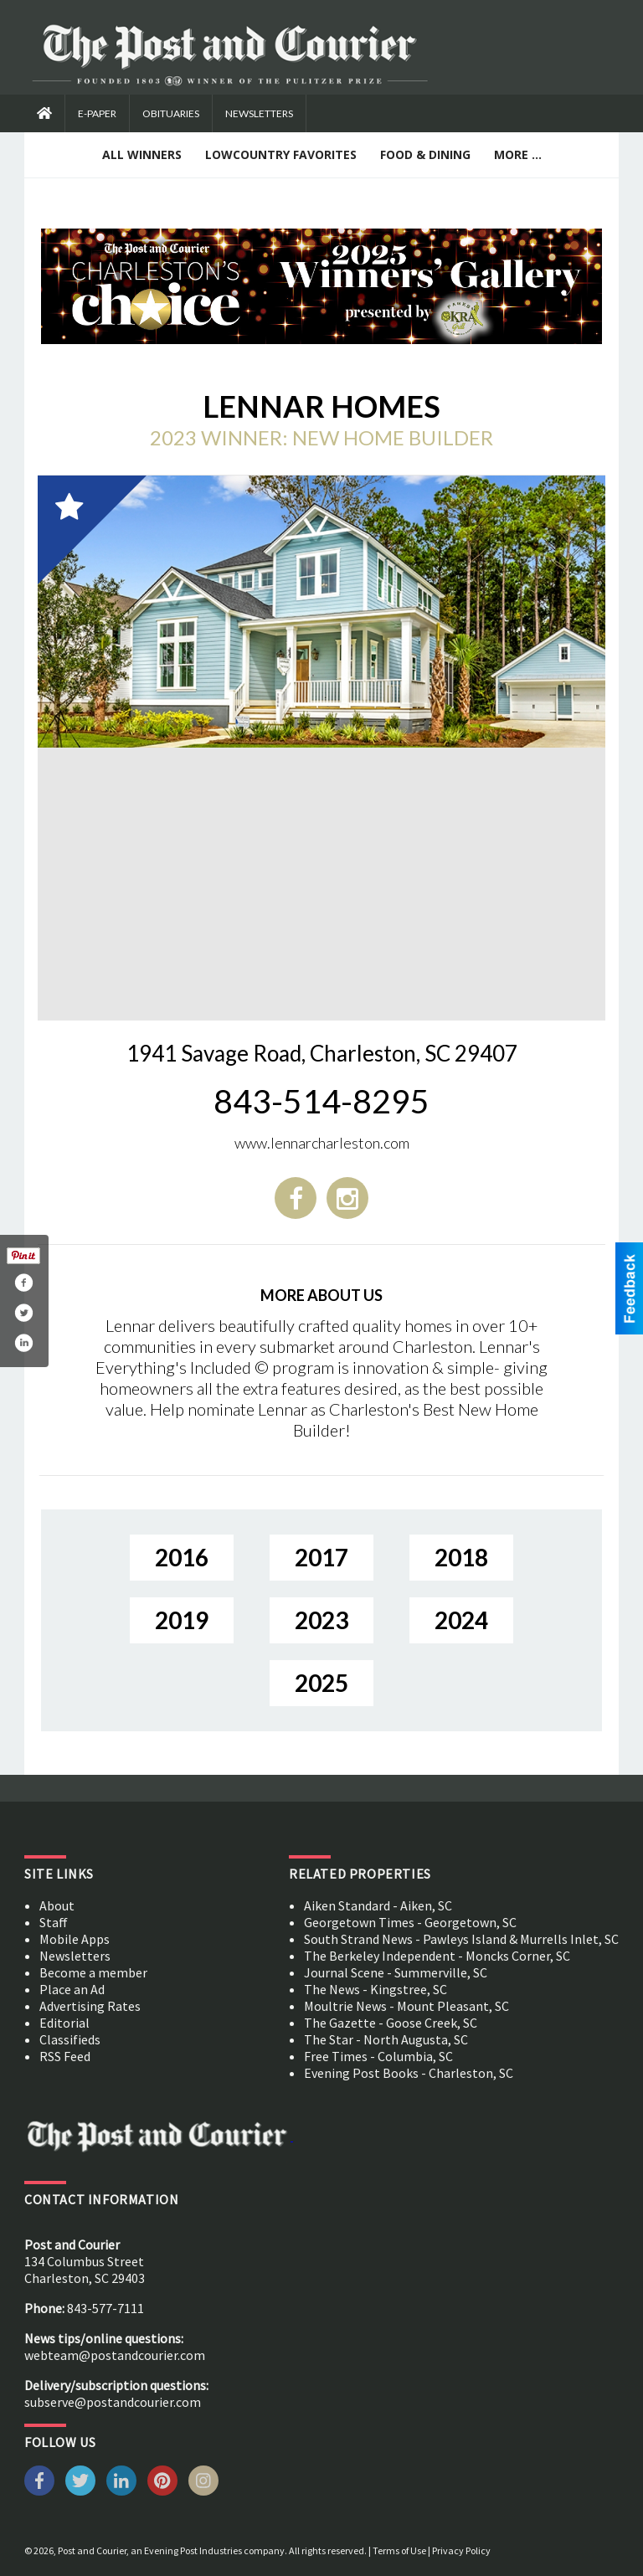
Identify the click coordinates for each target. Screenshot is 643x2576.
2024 (461, 1620)
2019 (181, 1620)
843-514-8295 (321, 1101)
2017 (321, 1557)
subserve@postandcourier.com (112, 2401)
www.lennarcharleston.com (321, 1143)
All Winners (142, 154)
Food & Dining (425, 154)
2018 (461, 1557)
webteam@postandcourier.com (114, 2355)
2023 (321, 1620)
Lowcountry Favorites (281, 154)
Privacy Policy (461, 2550)
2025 (321, 1682)
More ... (518, 154)
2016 (181, 1557)
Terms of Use (399, 2550)
